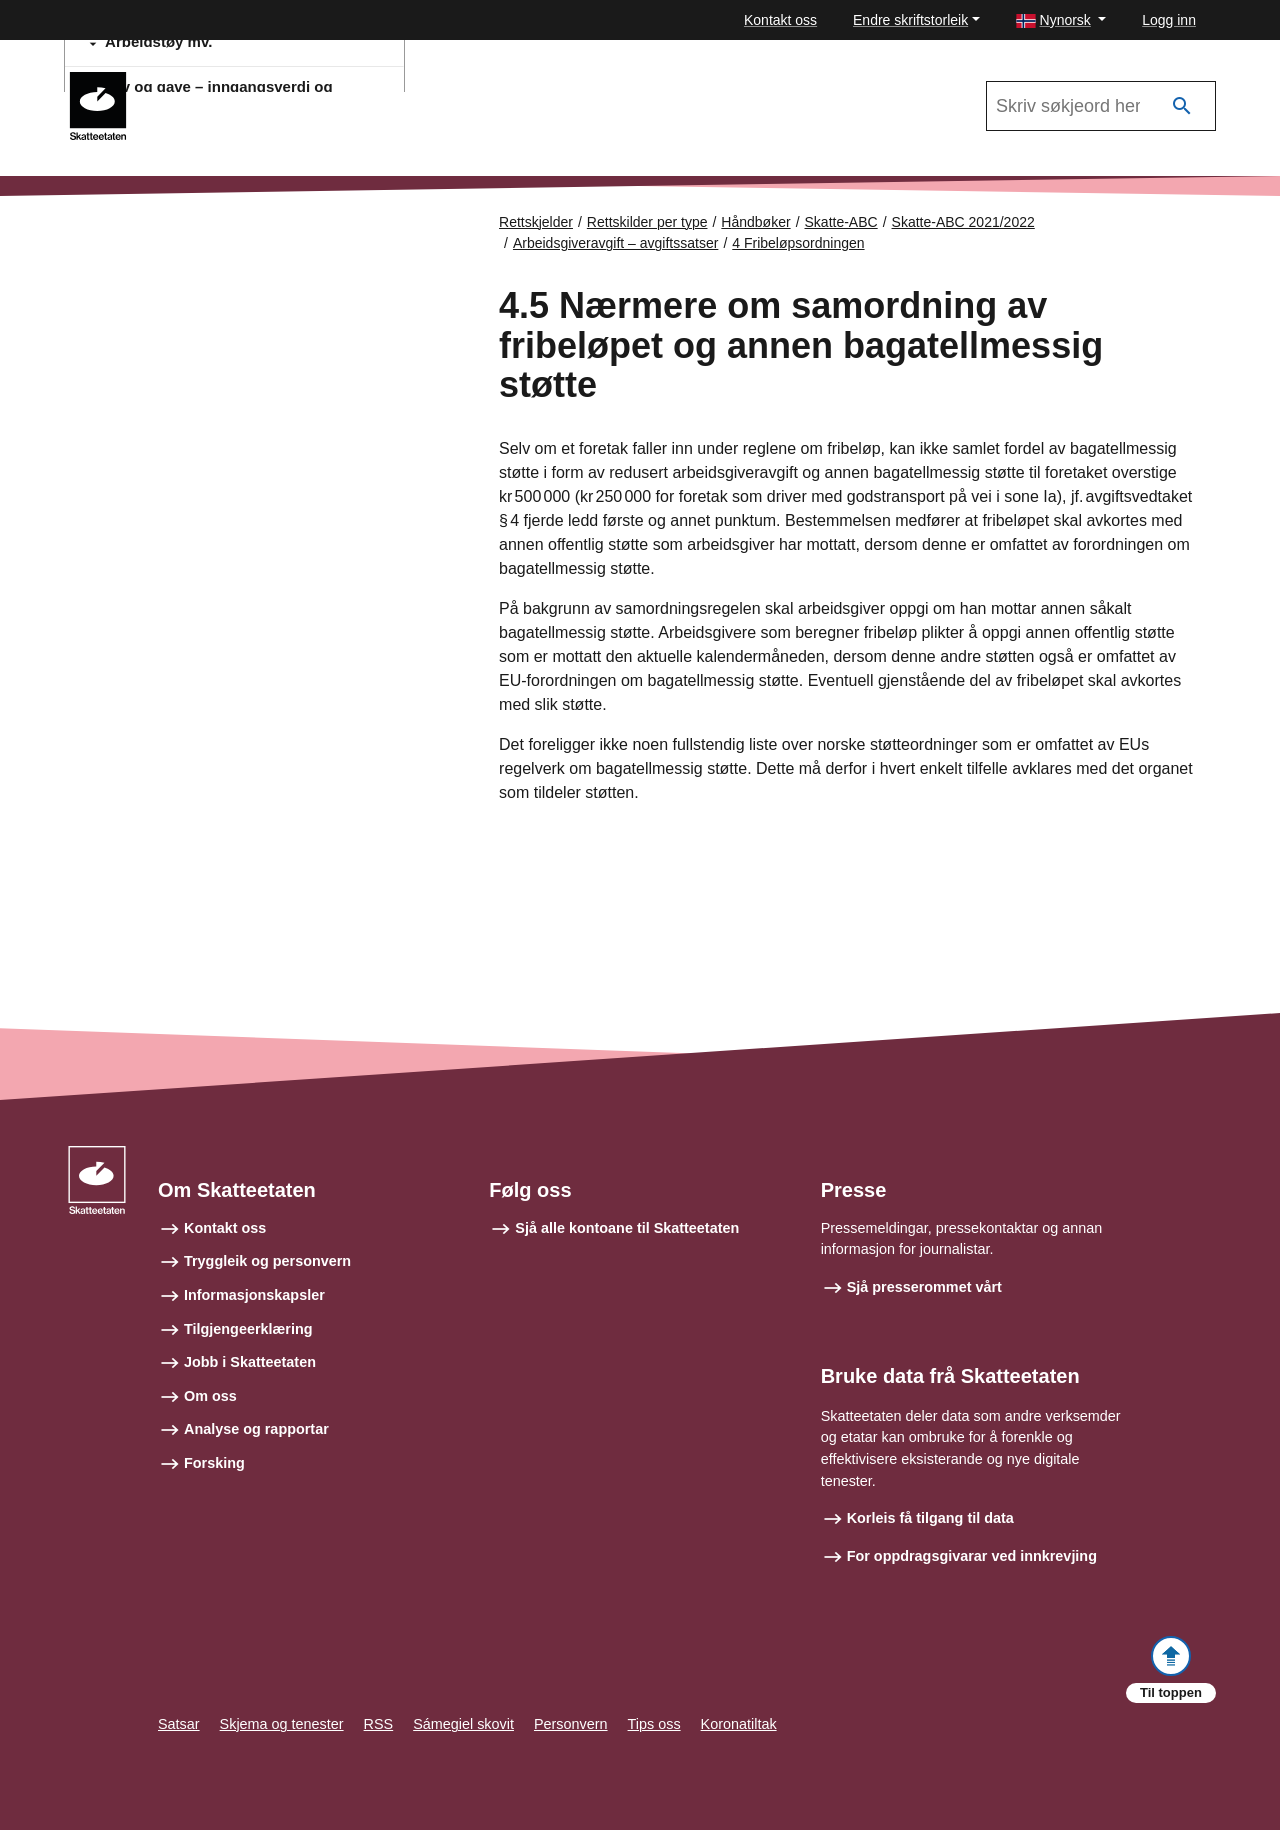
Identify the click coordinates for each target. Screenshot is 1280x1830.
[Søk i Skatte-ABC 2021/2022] (1101, 106)
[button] (1061, 20)
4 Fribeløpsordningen (798, 243)
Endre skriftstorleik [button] (910, 20)
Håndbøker (755, 222)
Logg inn (1169, 20)
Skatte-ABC (841, 222)
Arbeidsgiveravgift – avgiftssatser (615, 243)
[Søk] (1182, 106)
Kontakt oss (780, 20)
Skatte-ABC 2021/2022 (232, 81)
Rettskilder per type (647, 222)
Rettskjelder (536, 222)
